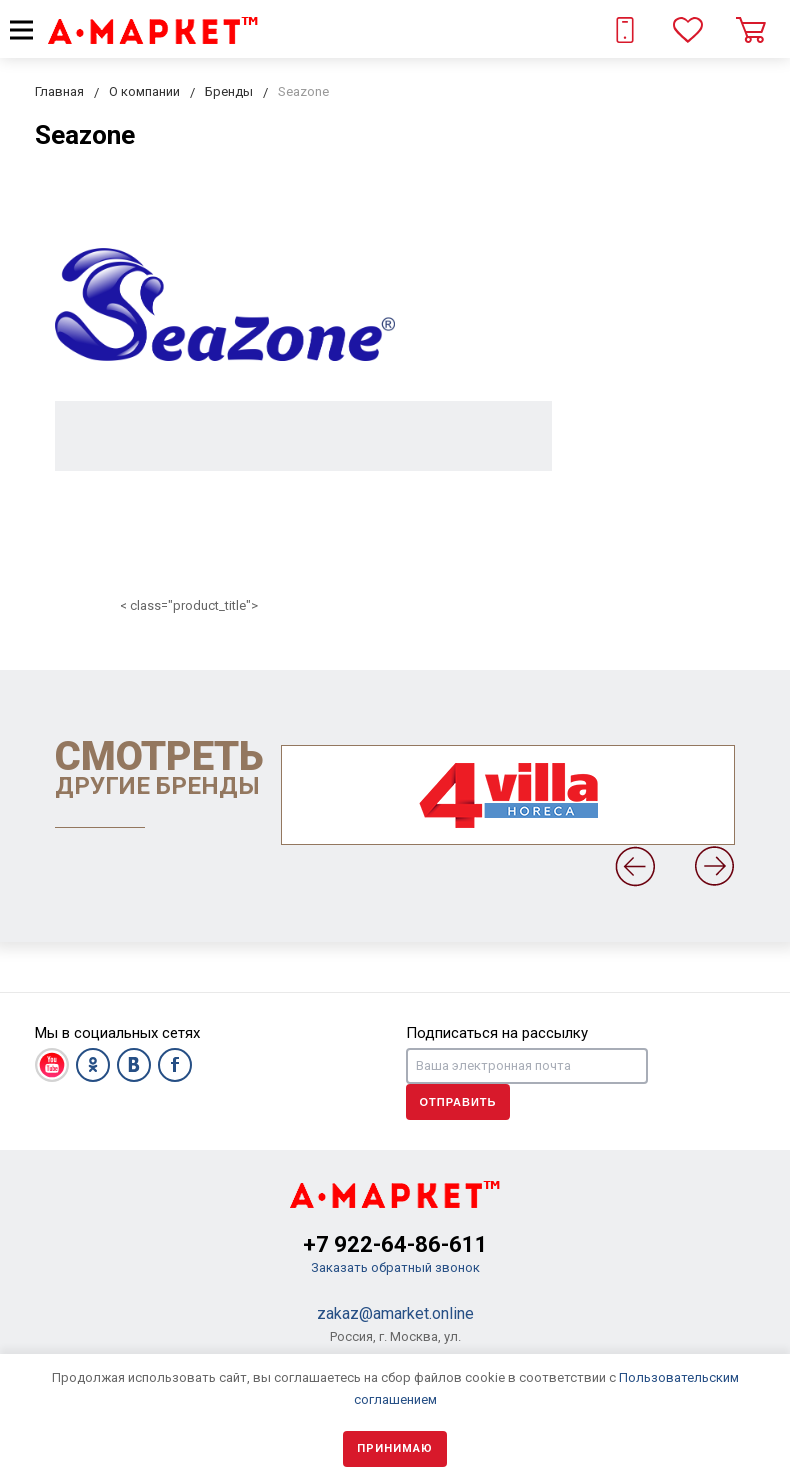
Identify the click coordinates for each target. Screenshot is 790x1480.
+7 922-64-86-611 (395, 1244)
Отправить (458, 1102)
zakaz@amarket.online (395, 1313)
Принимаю (395, 1448)
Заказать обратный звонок (395, 1267)
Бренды (229, 91)
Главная (59, 91)
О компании (144, 91)
